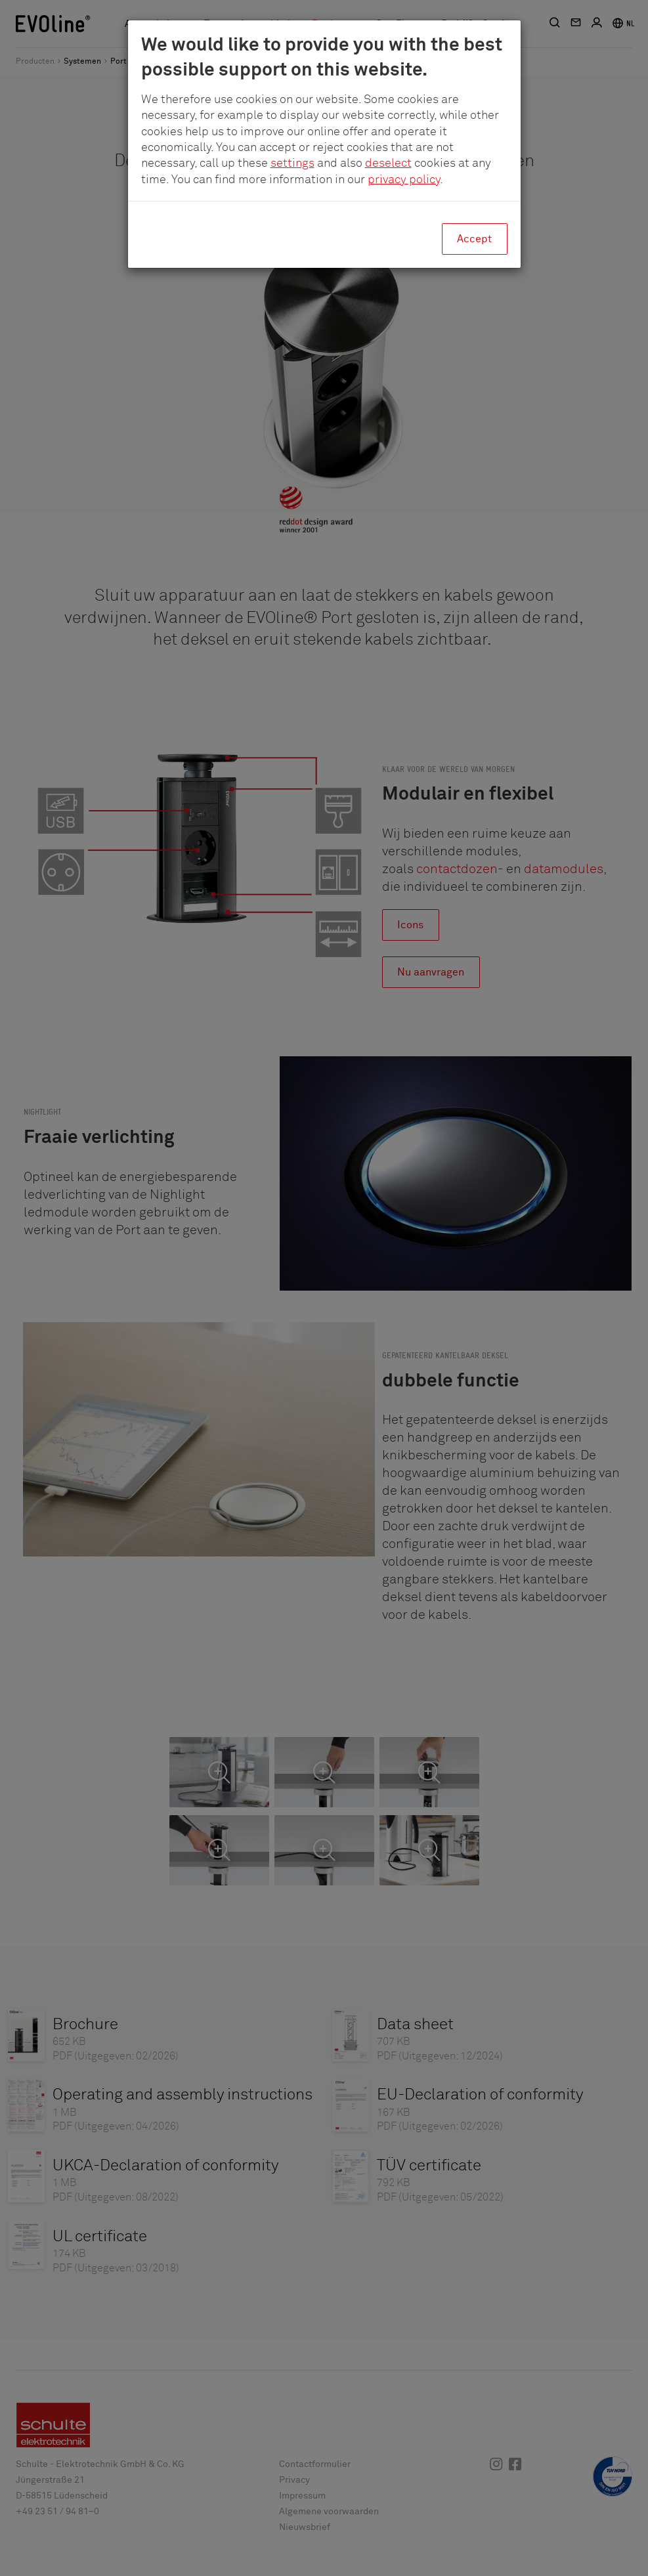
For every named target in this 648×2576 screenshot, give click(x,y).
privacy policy (404, 180)
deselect (388, 163)
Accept (474, 239)
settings (292, 163)
